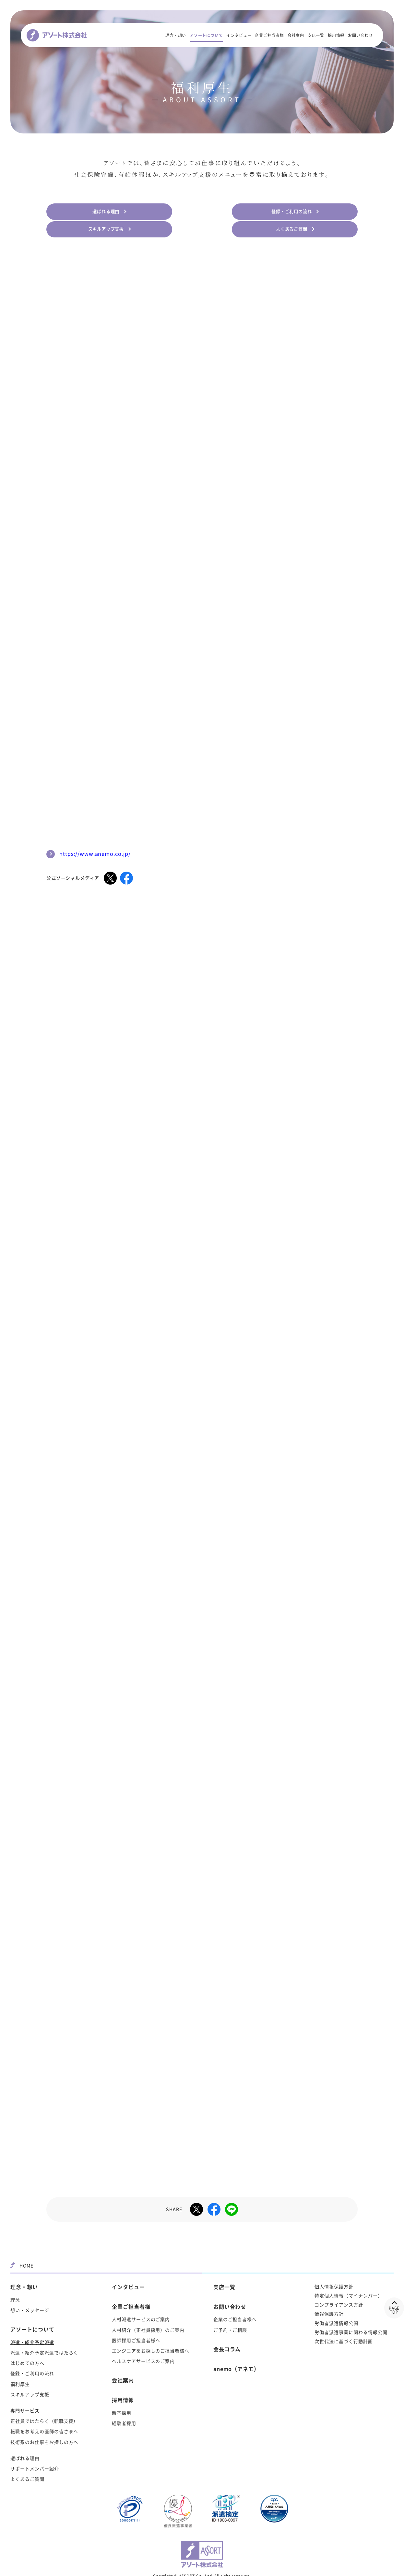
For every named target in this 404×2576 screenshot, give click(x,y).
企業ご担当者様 (269, 36)
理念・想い (175, 36)
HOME (21, 2239)
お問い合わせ (360, 36)
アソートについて (206, 36)
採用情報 (336, 36)
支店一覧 (316, 36)
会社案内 (296, 36)
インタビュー (238, 36)
